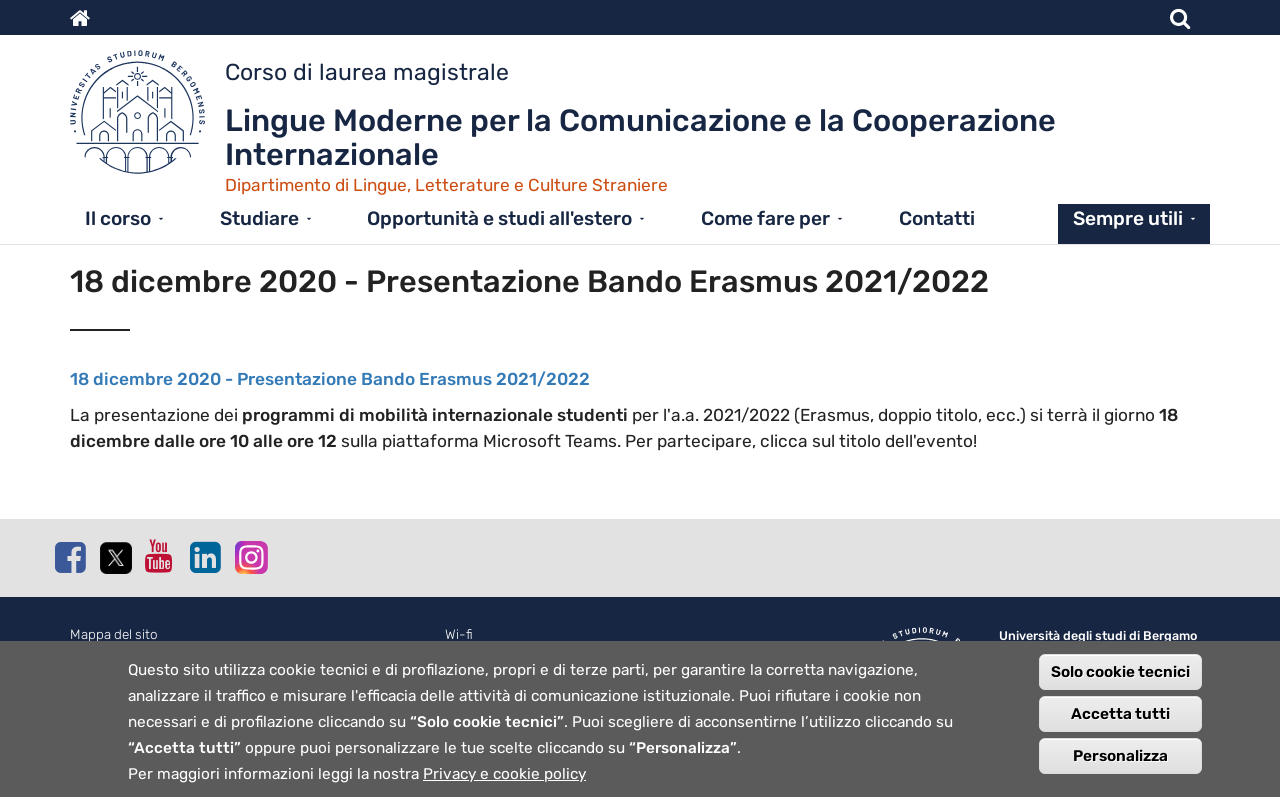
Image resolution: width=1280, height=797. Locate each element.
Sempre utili (1128, 218)
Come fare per (765, 218)
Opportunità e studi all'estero (499, 218)
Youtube (160, 556)
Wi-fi (459, 634)
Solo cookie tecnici (1120, 688)
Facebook (70, 557)
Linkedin (205, 557)
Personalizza (1120, 772)
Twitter (115, 558)
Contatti (937, 218)
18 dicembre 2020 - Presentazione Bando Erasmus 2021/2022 (330, 379)
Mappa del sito (114, 634)
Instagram (250, 556)
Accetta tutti (1120, 730)
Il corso (118, 218)
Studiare (259, 218)
